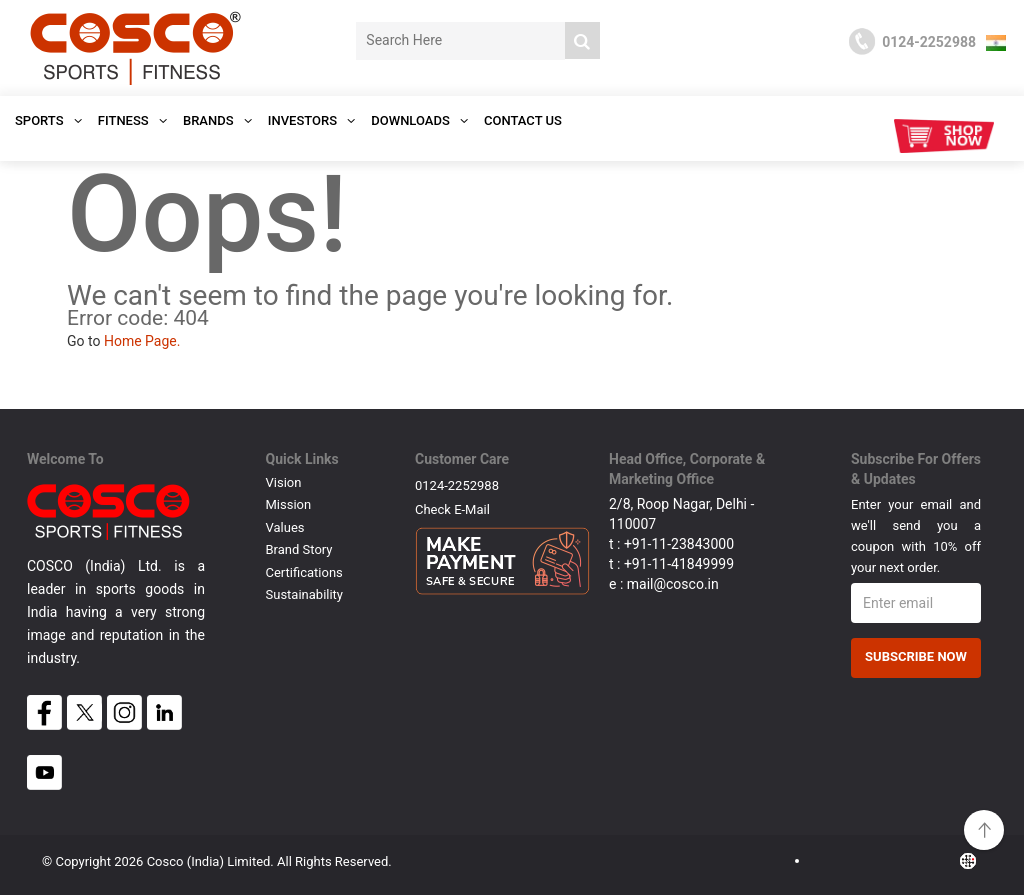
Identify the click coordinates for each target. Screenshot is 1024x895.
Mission (289, 504)
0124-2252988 (457, 485)
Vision (284, 482)
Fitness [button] (132, 120)
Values (285, 527)
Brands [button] (217, 120)
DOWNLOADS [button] (419, 120)
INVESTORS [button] (312, 120)
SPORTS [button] (48, 120)
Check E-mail (452, 509)
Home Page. (142, 341)
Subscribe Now (916, 656)
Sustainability (305, 594)
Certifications (304, 572)
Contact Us (523, 120)
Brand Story (299, 549)
